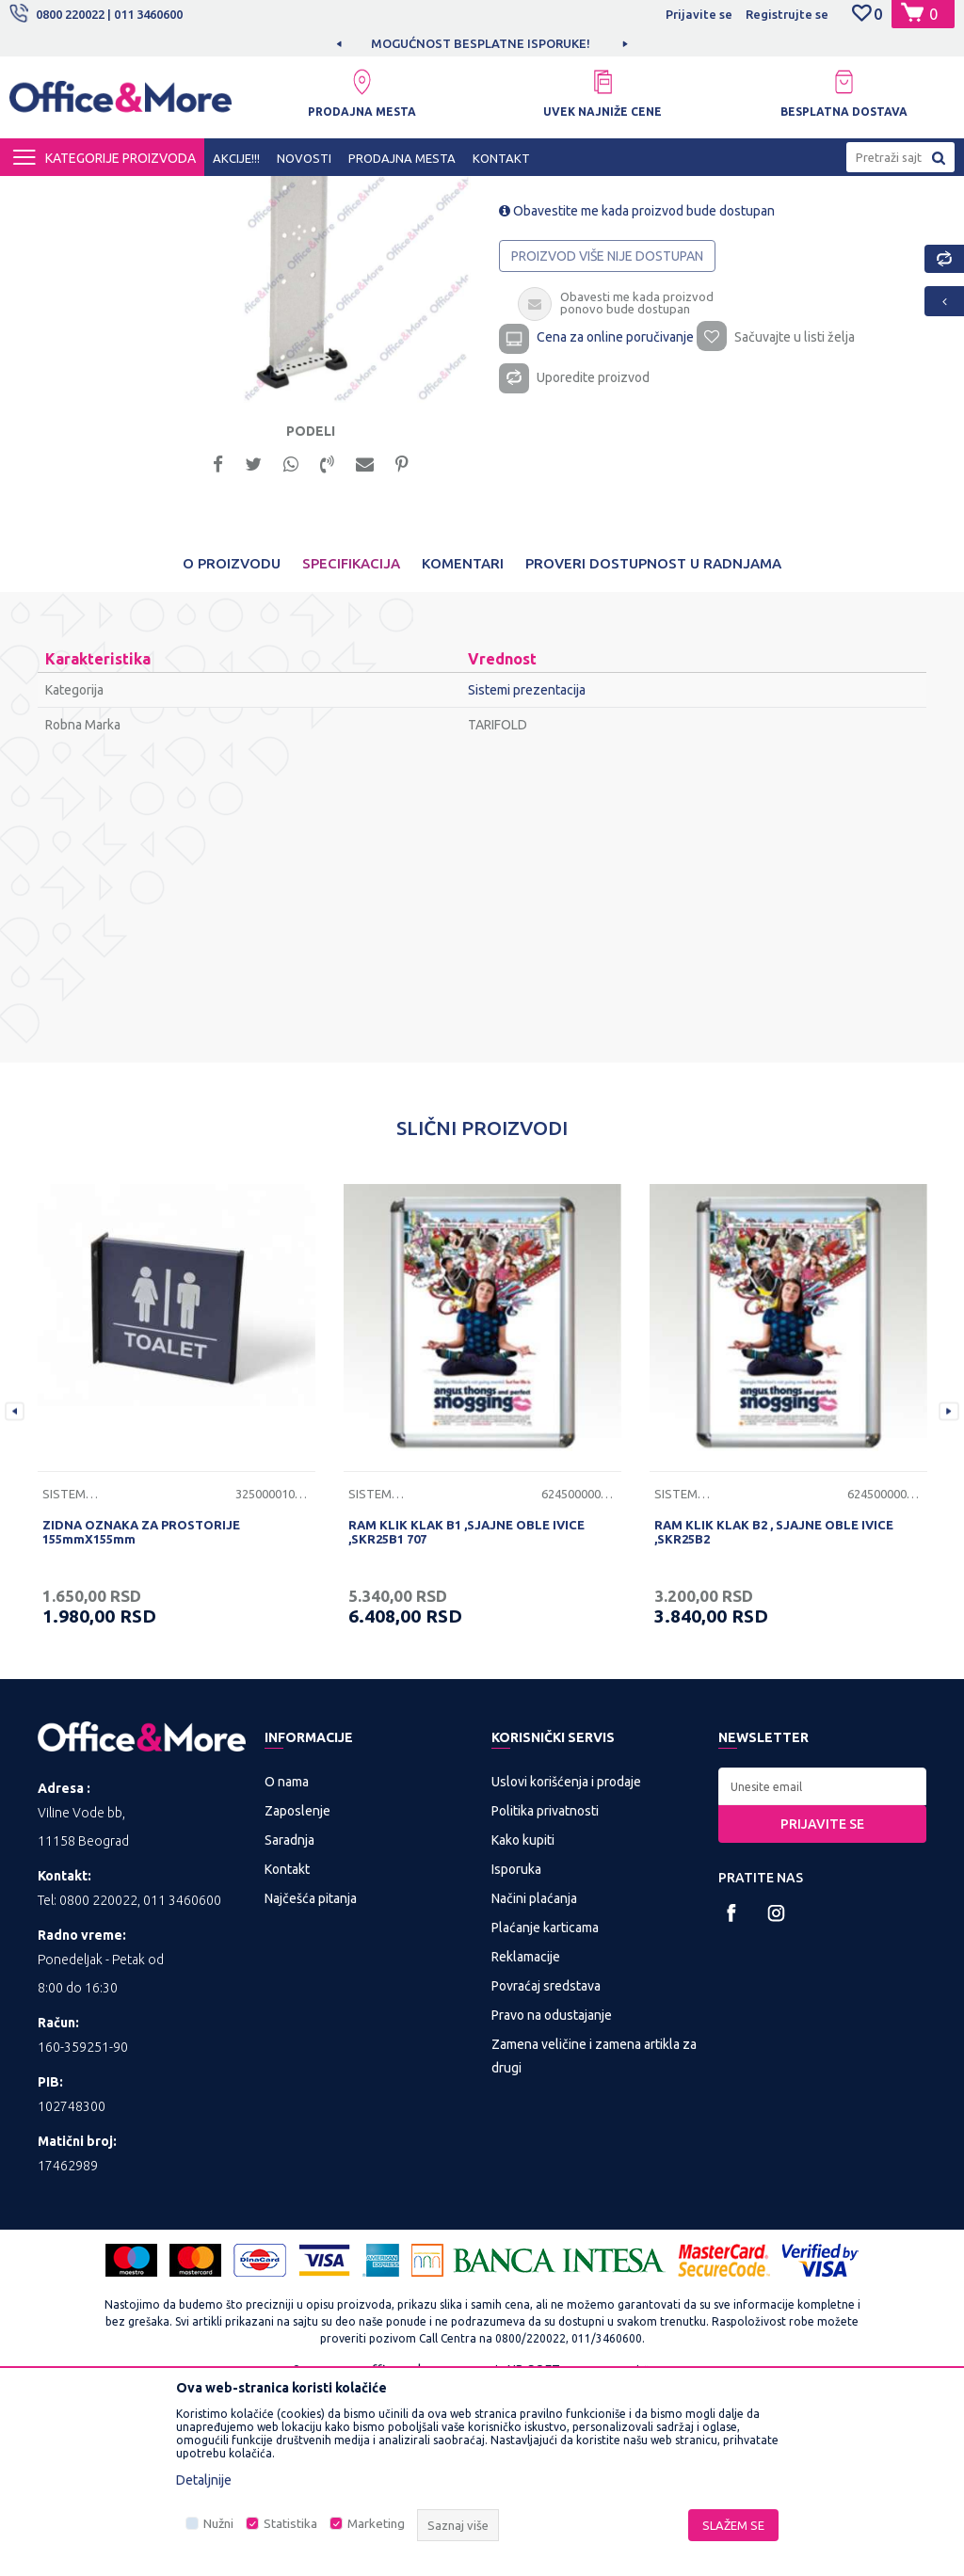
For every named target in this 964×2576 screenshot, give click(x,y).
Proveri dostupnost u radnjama (653, 746)
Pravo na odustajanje (551, 2197)
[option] (482, 43)
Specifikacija (351, 746)
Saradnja (289, 2022)
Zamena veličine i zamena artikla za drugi (594, 2238)
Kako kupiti (522, 2022)
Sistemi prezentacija (418, 193)
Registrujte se (787, 14)
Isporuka (516, 2051)
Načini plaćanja (534, 2080)
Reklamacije (525, 2139)
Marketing (376, 2524)
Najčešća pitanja (311, 2080)
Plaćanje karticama (545, 2110)
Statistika (290, 2524)
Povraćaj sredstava (546, 2168)
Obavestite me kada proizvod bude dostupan (637, 389)
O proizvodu (232, 746)
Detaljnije (204, 2480)
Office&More (45, 193)
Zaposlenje (297, 1993)
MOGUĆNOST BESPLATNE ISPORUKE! (480, 43)
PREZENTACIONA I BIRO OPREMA (256, 193)
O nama (287, 1964)
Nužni (218, 2524)
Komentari (463, 746)
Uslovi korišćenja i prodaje (566, 1964)
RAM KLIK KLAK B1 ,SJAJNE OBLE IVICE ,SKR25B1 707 (466, 1714)
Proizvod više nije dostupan (607, 434)
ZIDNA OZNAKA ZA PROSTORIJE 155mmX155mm (141, 1714)
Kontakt (287, 2051)
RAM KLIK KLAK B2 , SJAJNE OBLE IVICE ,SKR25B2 (773, 1714)
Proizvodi (122, 193)
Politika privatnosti (545, 1993)
